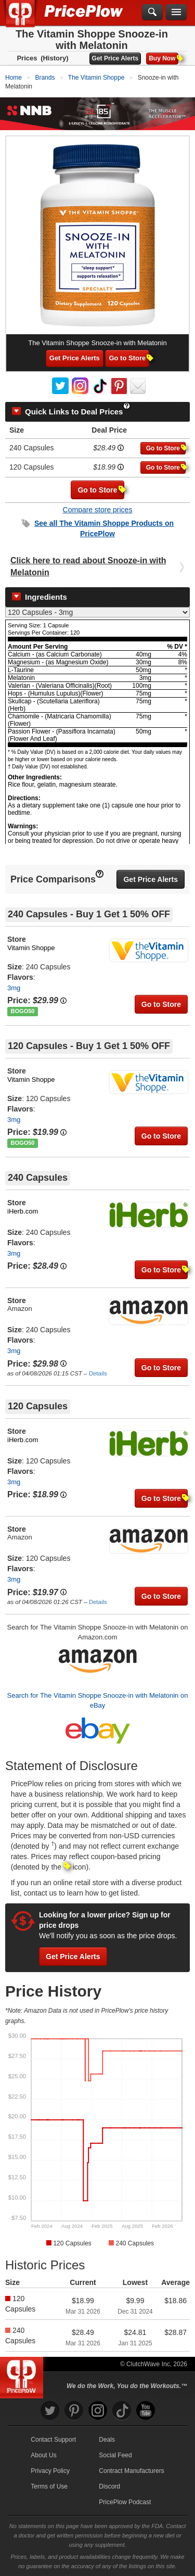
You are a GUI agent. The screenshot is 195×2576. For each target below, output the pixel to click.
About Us (43, 2455)
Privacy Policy (50, 2470)
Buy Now (163, 58)
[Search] (152, 12)
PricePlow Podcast (125, 2502)
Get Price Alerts (115, 58)
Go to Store (129, 358)
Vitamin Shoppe (31, 948)
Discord (109, 2486)
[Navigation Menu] (176, 12)
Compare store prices (98, 510)
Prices (27, 58)
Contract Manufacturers (131, 2470)
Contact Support (53, 2439)
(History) (54, 58)
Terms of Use (49, 2486)
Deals (107, 2439)
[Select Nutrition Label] (97, 612)
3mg (13, 988)
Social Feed (115, 2455)
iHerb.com (22, 1211)
